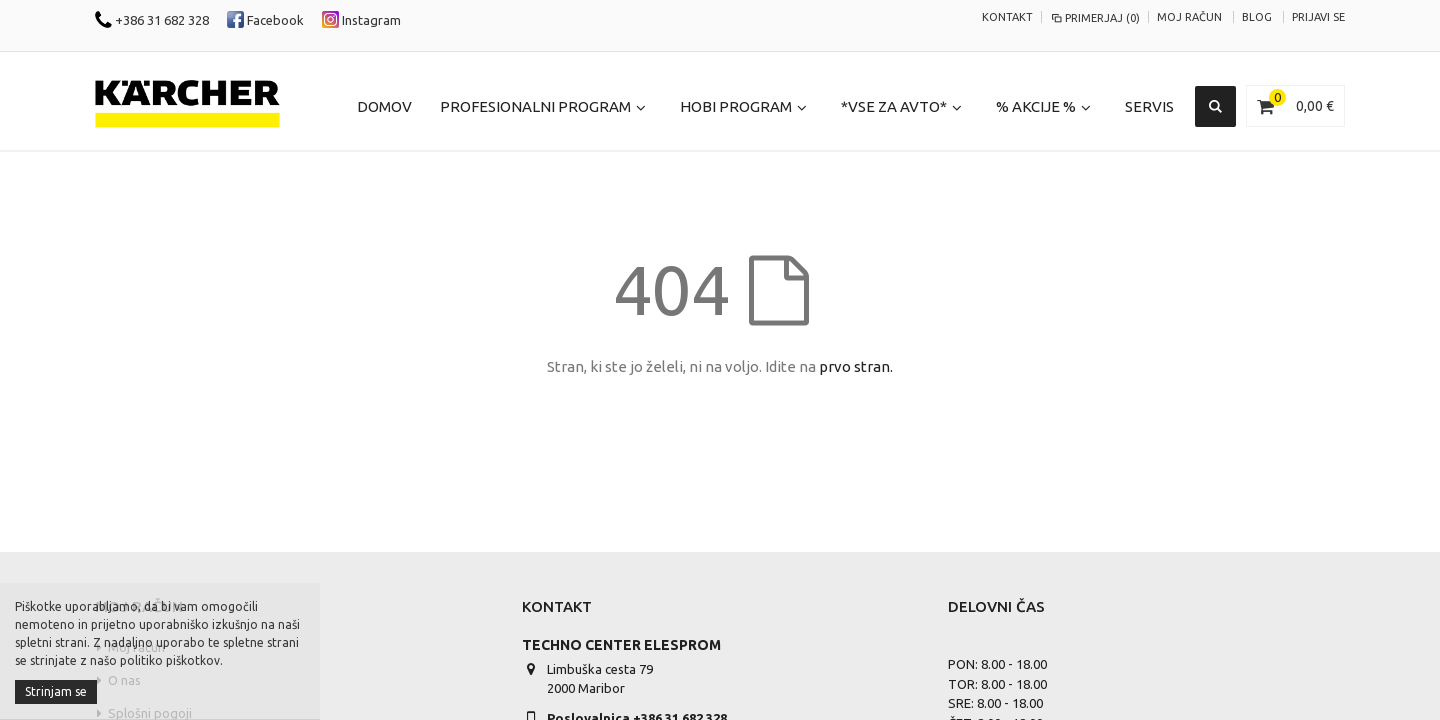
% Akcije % (1036, 106)
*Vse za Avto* (894, 106)
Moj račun (1189, 17)
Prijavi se (1318, 17)
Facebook (265, 20)
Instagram (361, 20)
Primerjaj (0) (1095, 18)
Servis (1149, 106)
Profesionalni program (535, 106)
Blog (1257, 17)
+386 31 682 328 (152, 20)
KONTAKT (1007, 17)
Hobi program (736, 106)
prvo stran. (856, 366)
